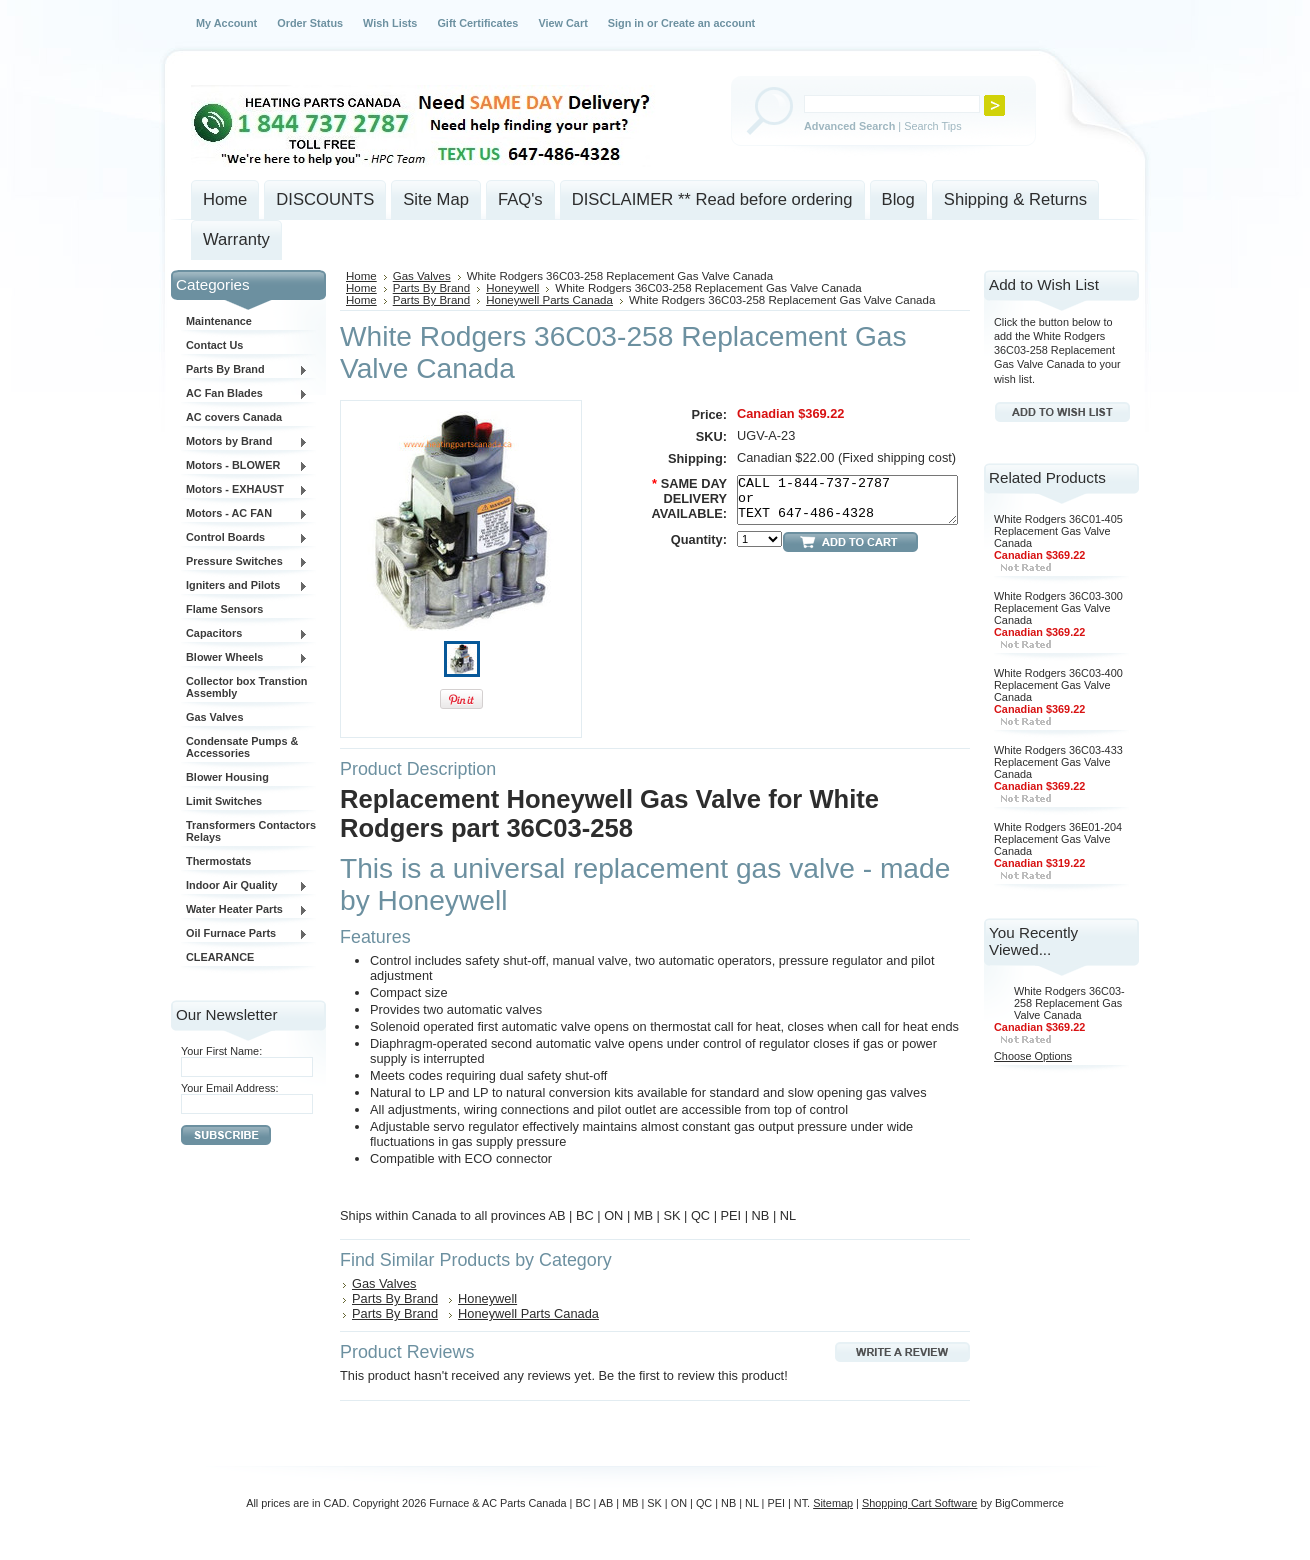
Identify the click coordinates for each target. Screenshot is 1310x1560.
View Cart (562, 23)
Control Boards (244, 538)
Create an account (708, 23)
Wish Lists (390, 23)
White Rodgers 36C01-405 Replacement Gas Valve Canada (1058, 531)
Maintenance (219, 321)
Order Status (310, 23)
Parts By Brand (244, 370)
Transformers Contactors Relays (251, 831)
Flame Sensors (224, 609)
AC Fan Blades (244, 394)
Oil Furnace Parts (244, 934)
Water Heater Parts (244, 910)
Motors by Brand (244, 442)
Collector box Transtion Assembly (246, 687)
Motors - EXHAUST (244, 490)
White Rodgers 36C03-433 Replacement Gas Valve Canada (1058, 762)
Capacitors (244, 634)
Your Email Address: (230, 1088)
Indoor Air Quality (244, 886)
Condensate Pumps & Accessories (242, 747)
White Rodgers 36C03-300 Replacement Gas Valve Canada (1058, 608)
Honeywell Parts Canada (549, 300)
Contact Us (214, 345)
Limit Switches (224, 801)
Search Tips (932, 126)
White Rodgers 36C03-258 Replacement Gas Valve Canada (1069, 1003)
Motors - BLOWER (244, 466)
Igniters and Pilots (244, 586)
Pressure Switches (244, 562)
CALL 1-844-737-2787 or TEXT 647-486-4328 (847, 500)
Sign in (626, 23)
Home (361, 276)
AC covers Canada (234, 417)
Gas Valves (214, 717)
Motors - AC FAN (244, 514)
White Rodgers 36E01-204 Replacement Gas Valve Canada (1058, 839)
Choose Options (1033, 1056)
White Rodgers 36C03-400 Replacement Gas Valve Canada (1058, 685)
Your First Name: (221, 1051)
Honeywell (512, 288)
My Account (226, 23)
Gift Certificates (477, 23)
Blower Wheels (244, 658)
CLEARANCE (220, 957)
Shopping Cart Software (919, 1503)
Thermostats (218, 861)
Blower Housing (227, 777)
